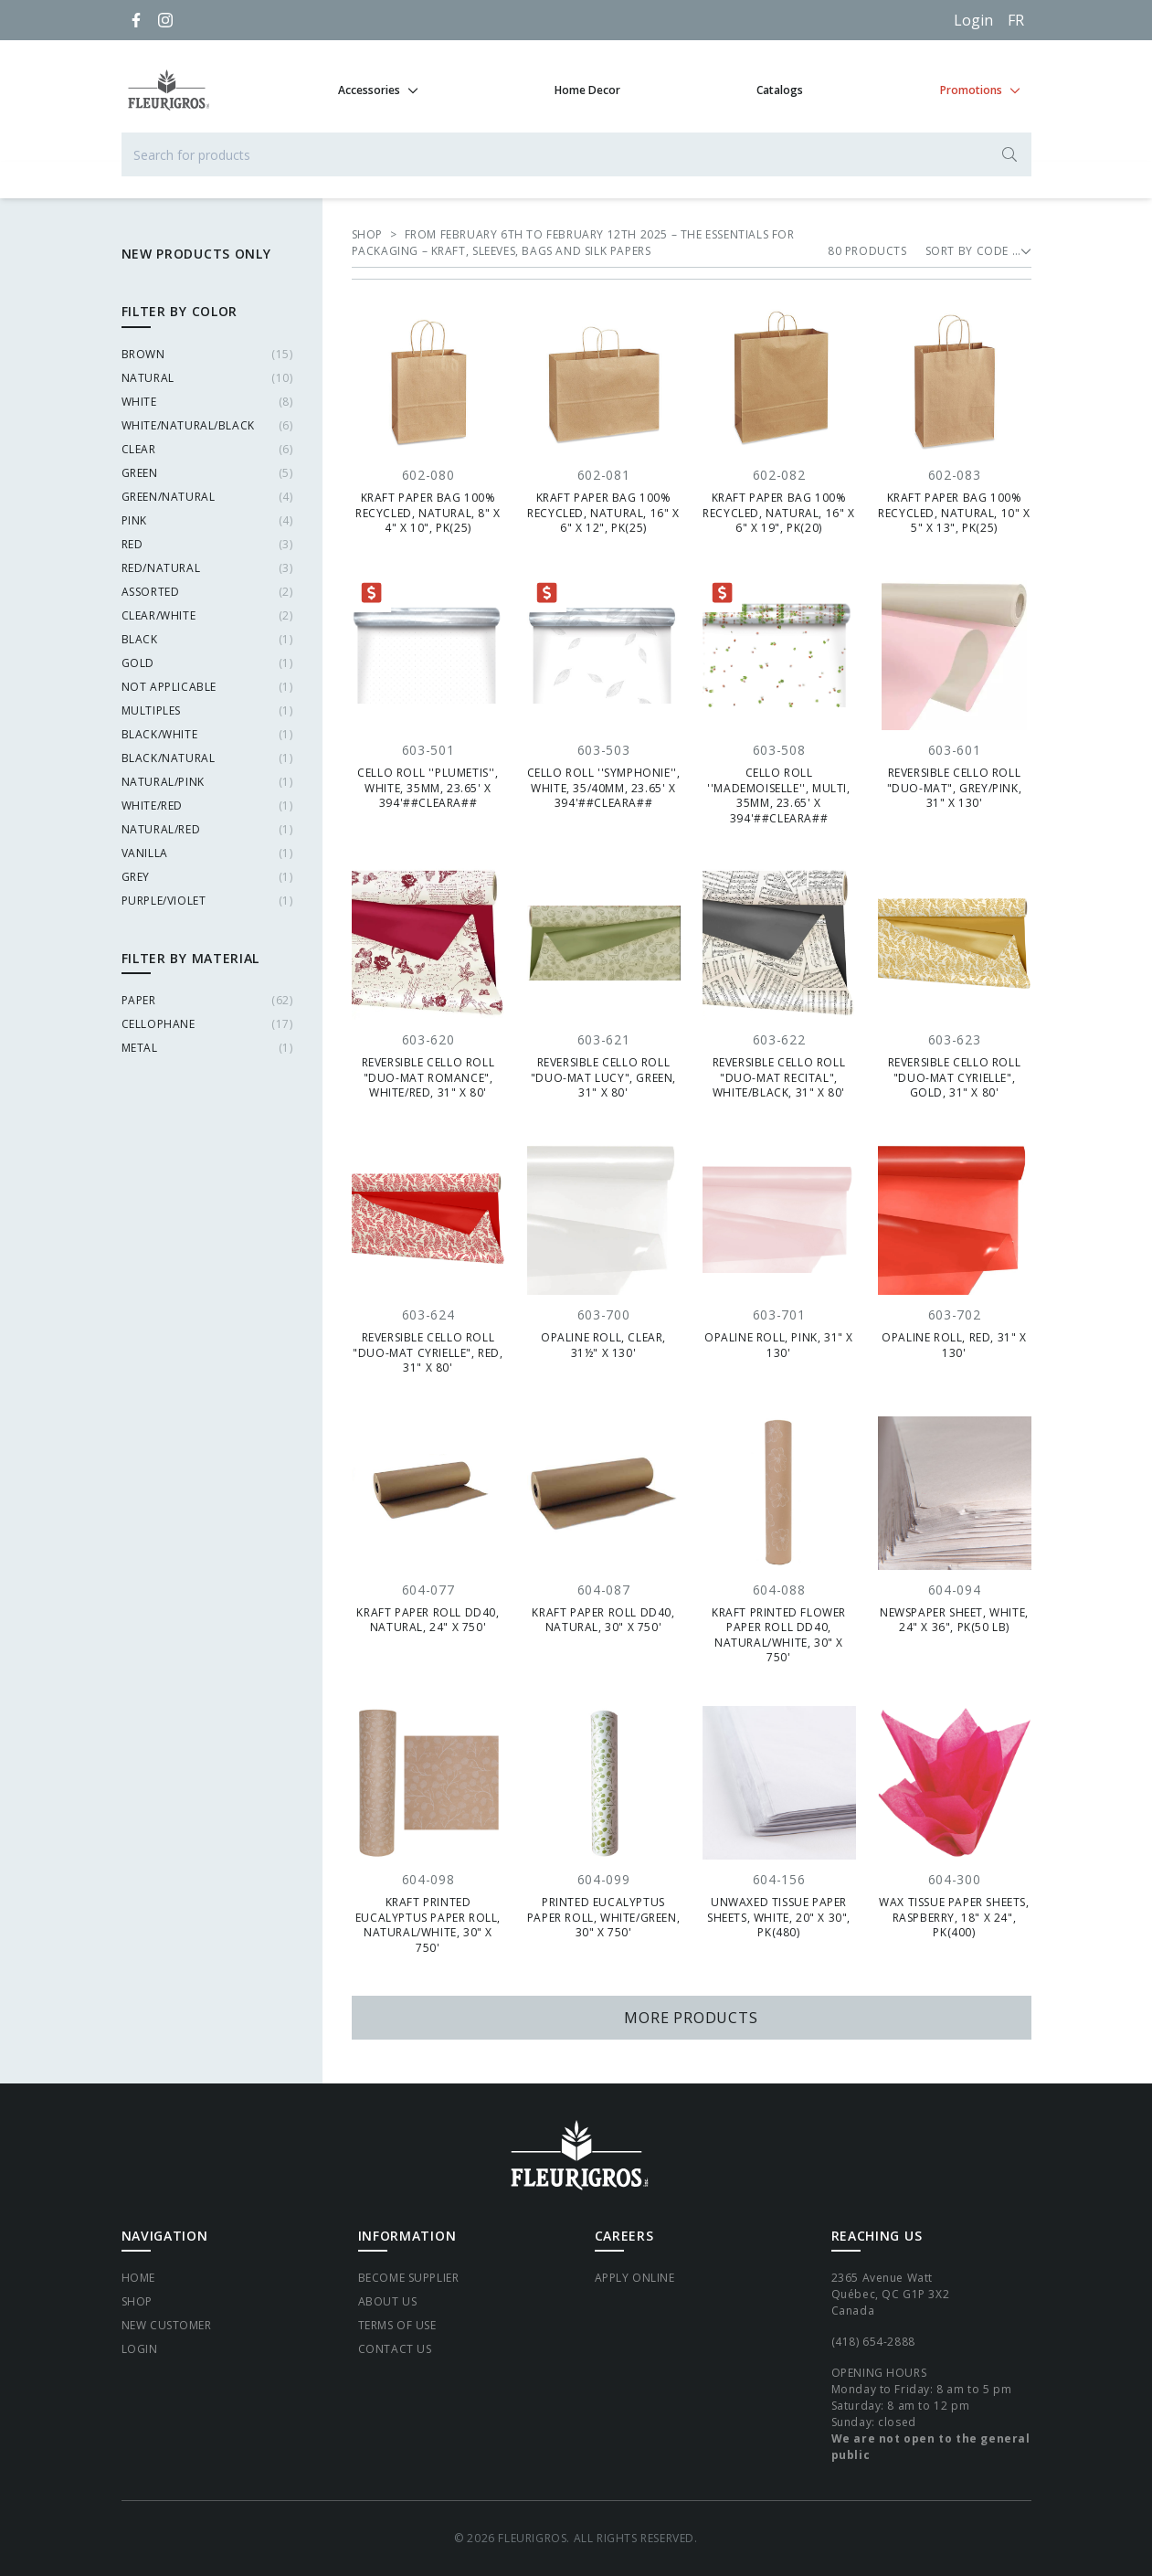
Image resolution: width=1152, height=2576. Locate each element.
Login (973, 20)
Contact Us (395, 2349)
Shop (137, 2301)
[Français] (1015, 20)
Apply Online (635, 2277)
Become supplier (409, 2277)
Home (138, 2277)
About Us (387, 2301)
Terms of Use (397, 2325)
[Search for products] (576, 154)
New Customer (167, 2325)
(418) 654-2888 (873, 2341)
